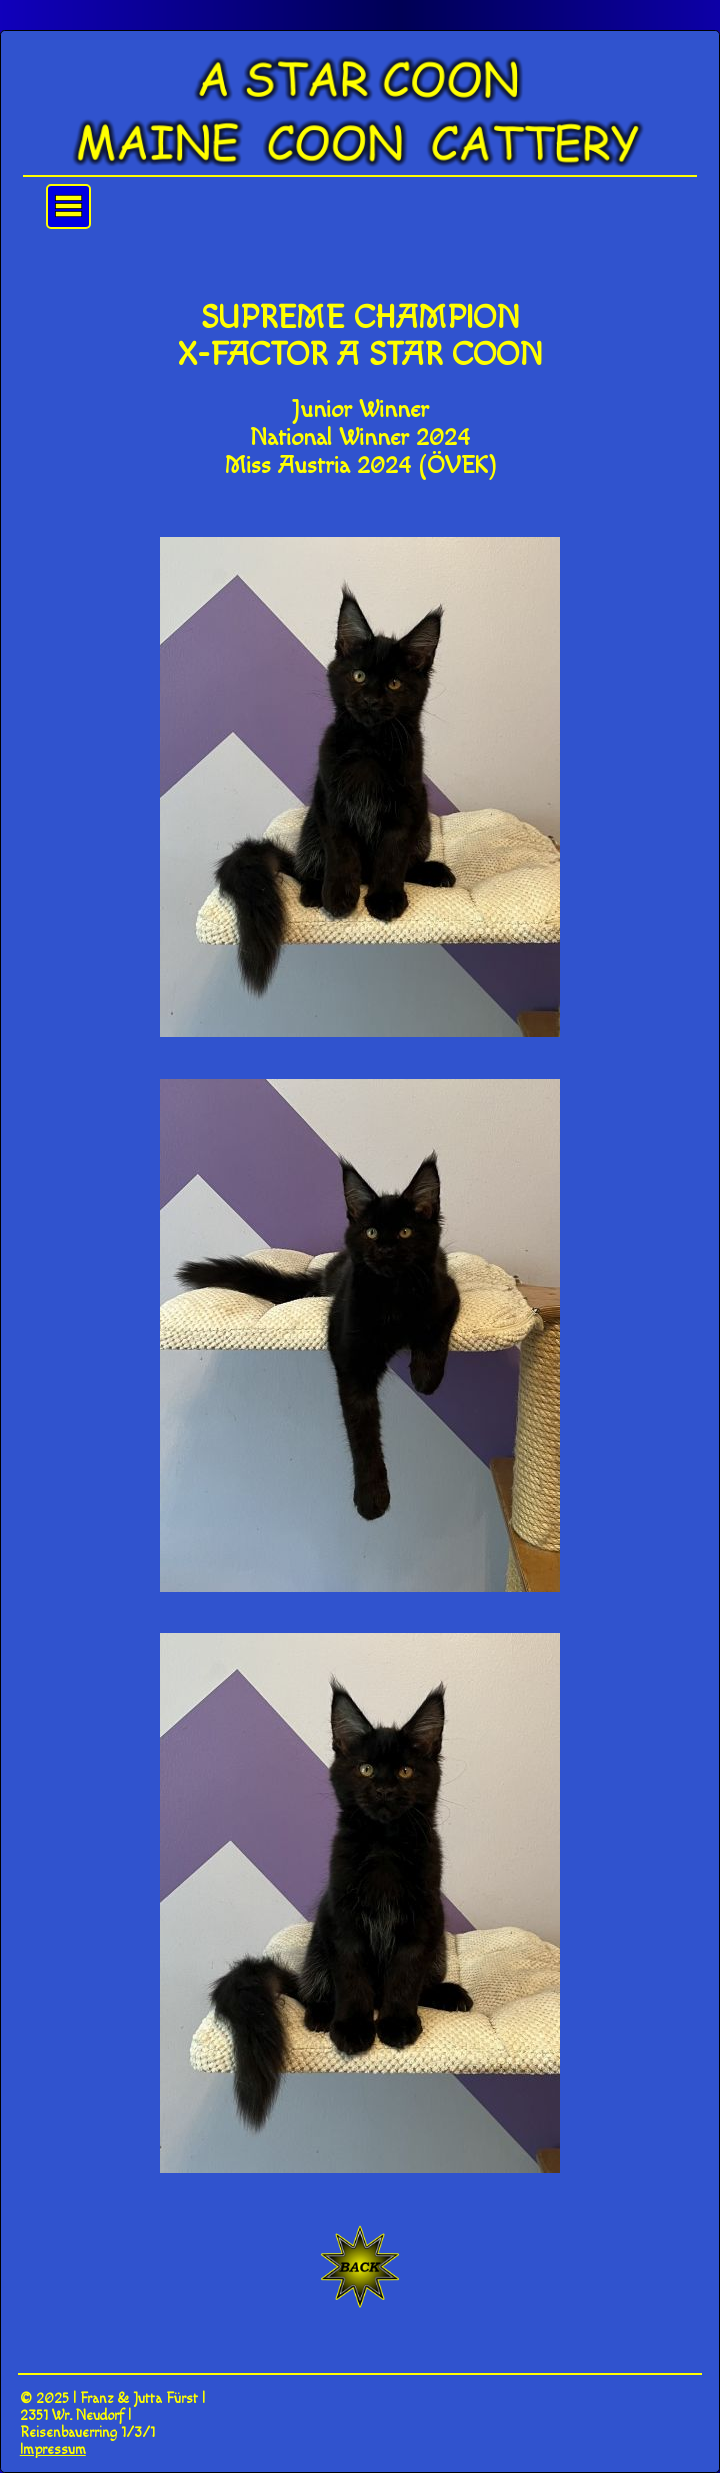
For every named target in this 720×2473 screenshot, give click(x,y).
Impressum (53, 2449)
